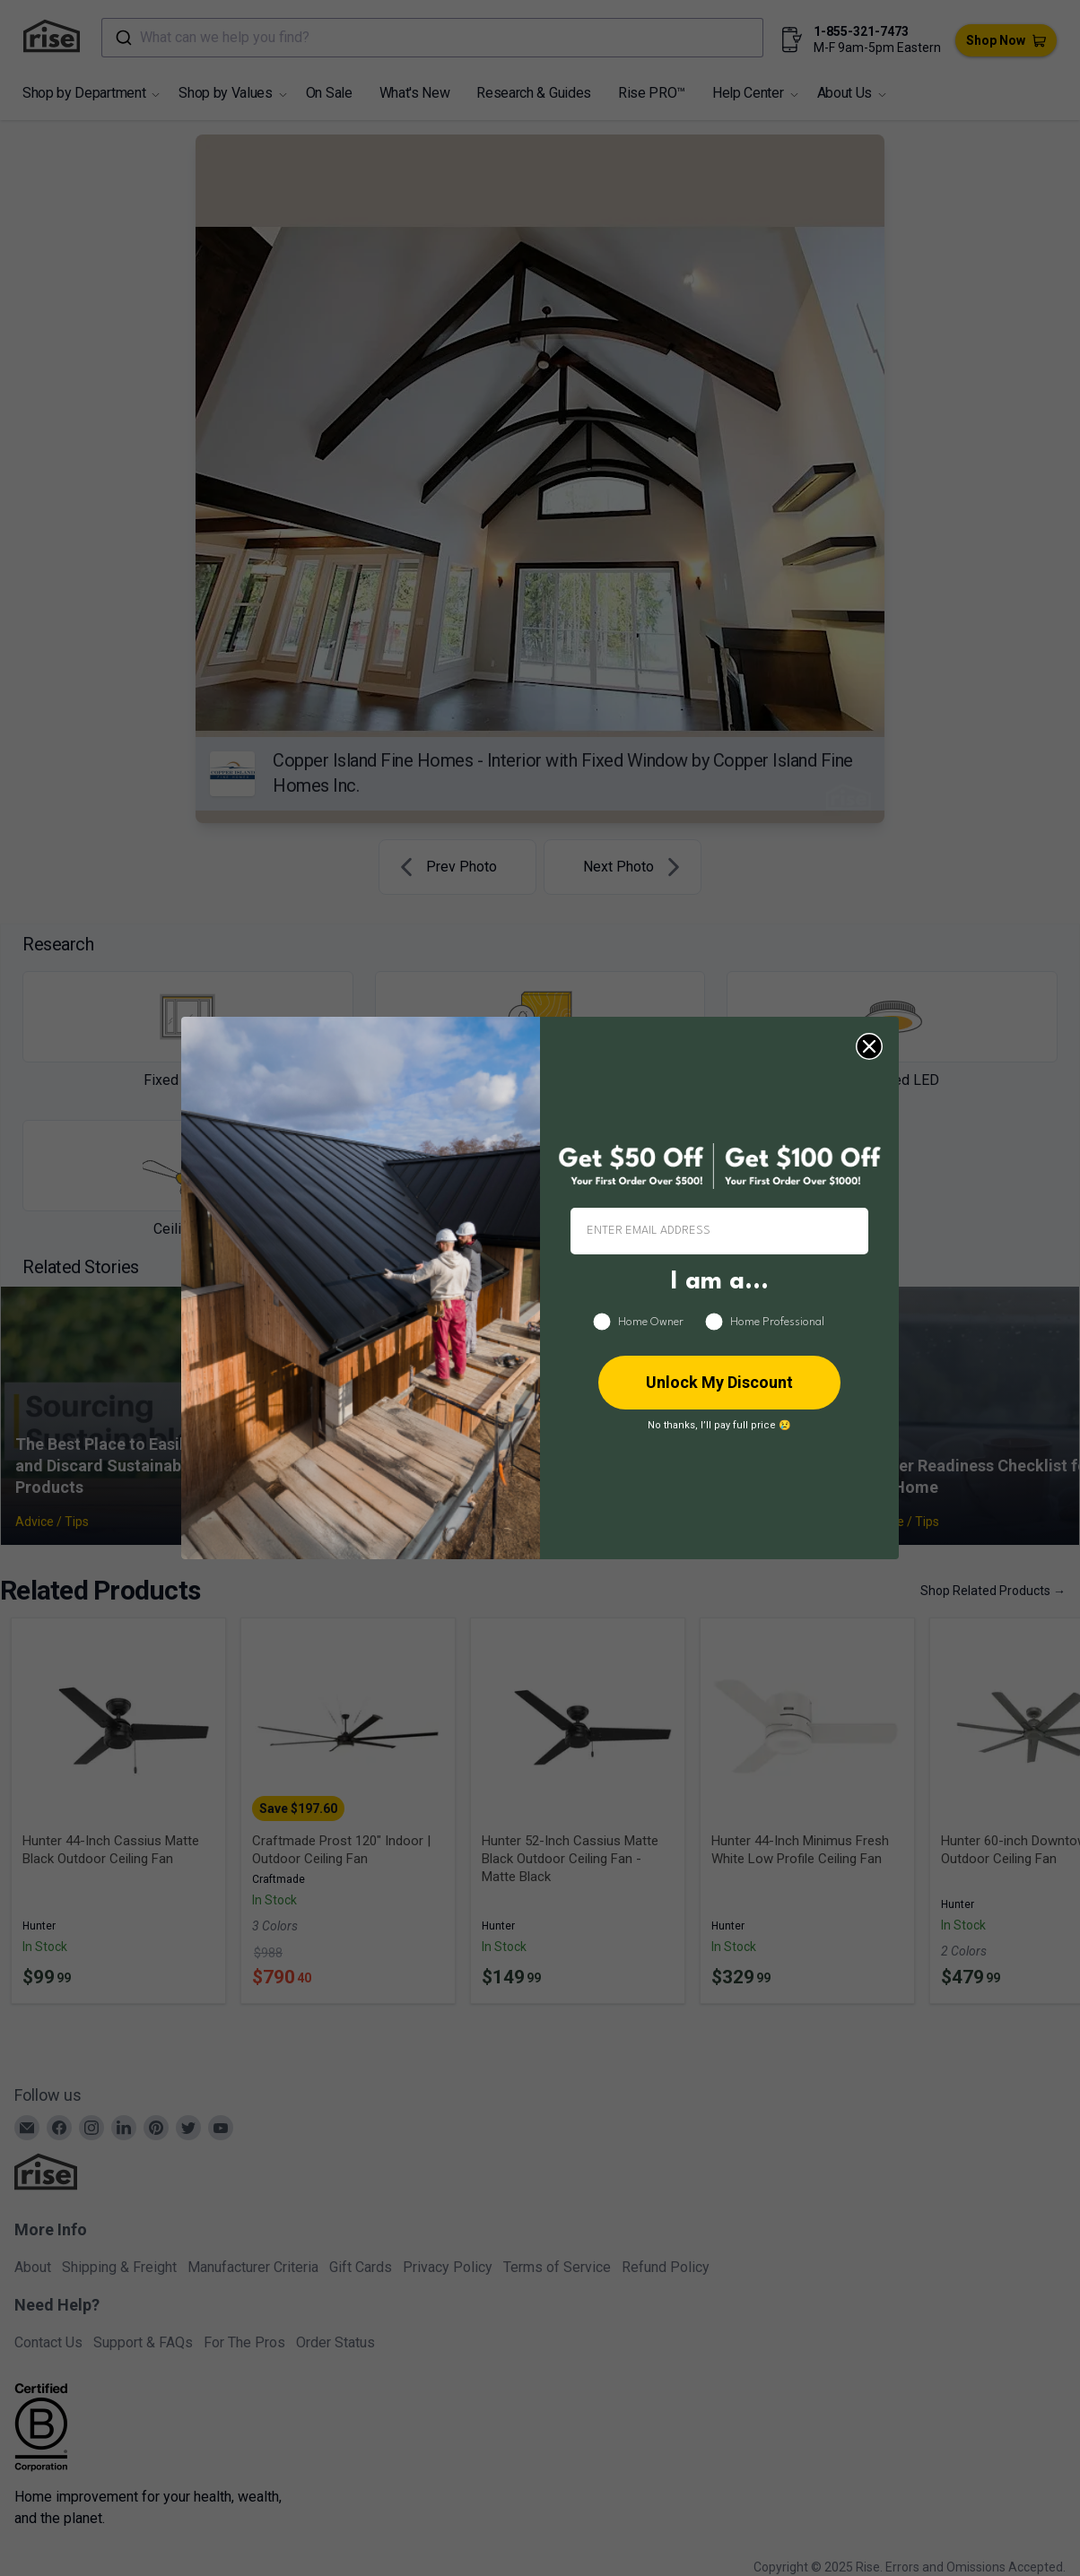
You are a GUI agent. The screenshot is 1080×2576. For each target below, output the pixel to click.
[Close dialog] (869, 1046)
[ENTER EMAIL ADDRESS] (719, 1231)
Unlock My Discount (719, 1382)
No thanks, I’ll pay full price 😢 (719, 1425)
